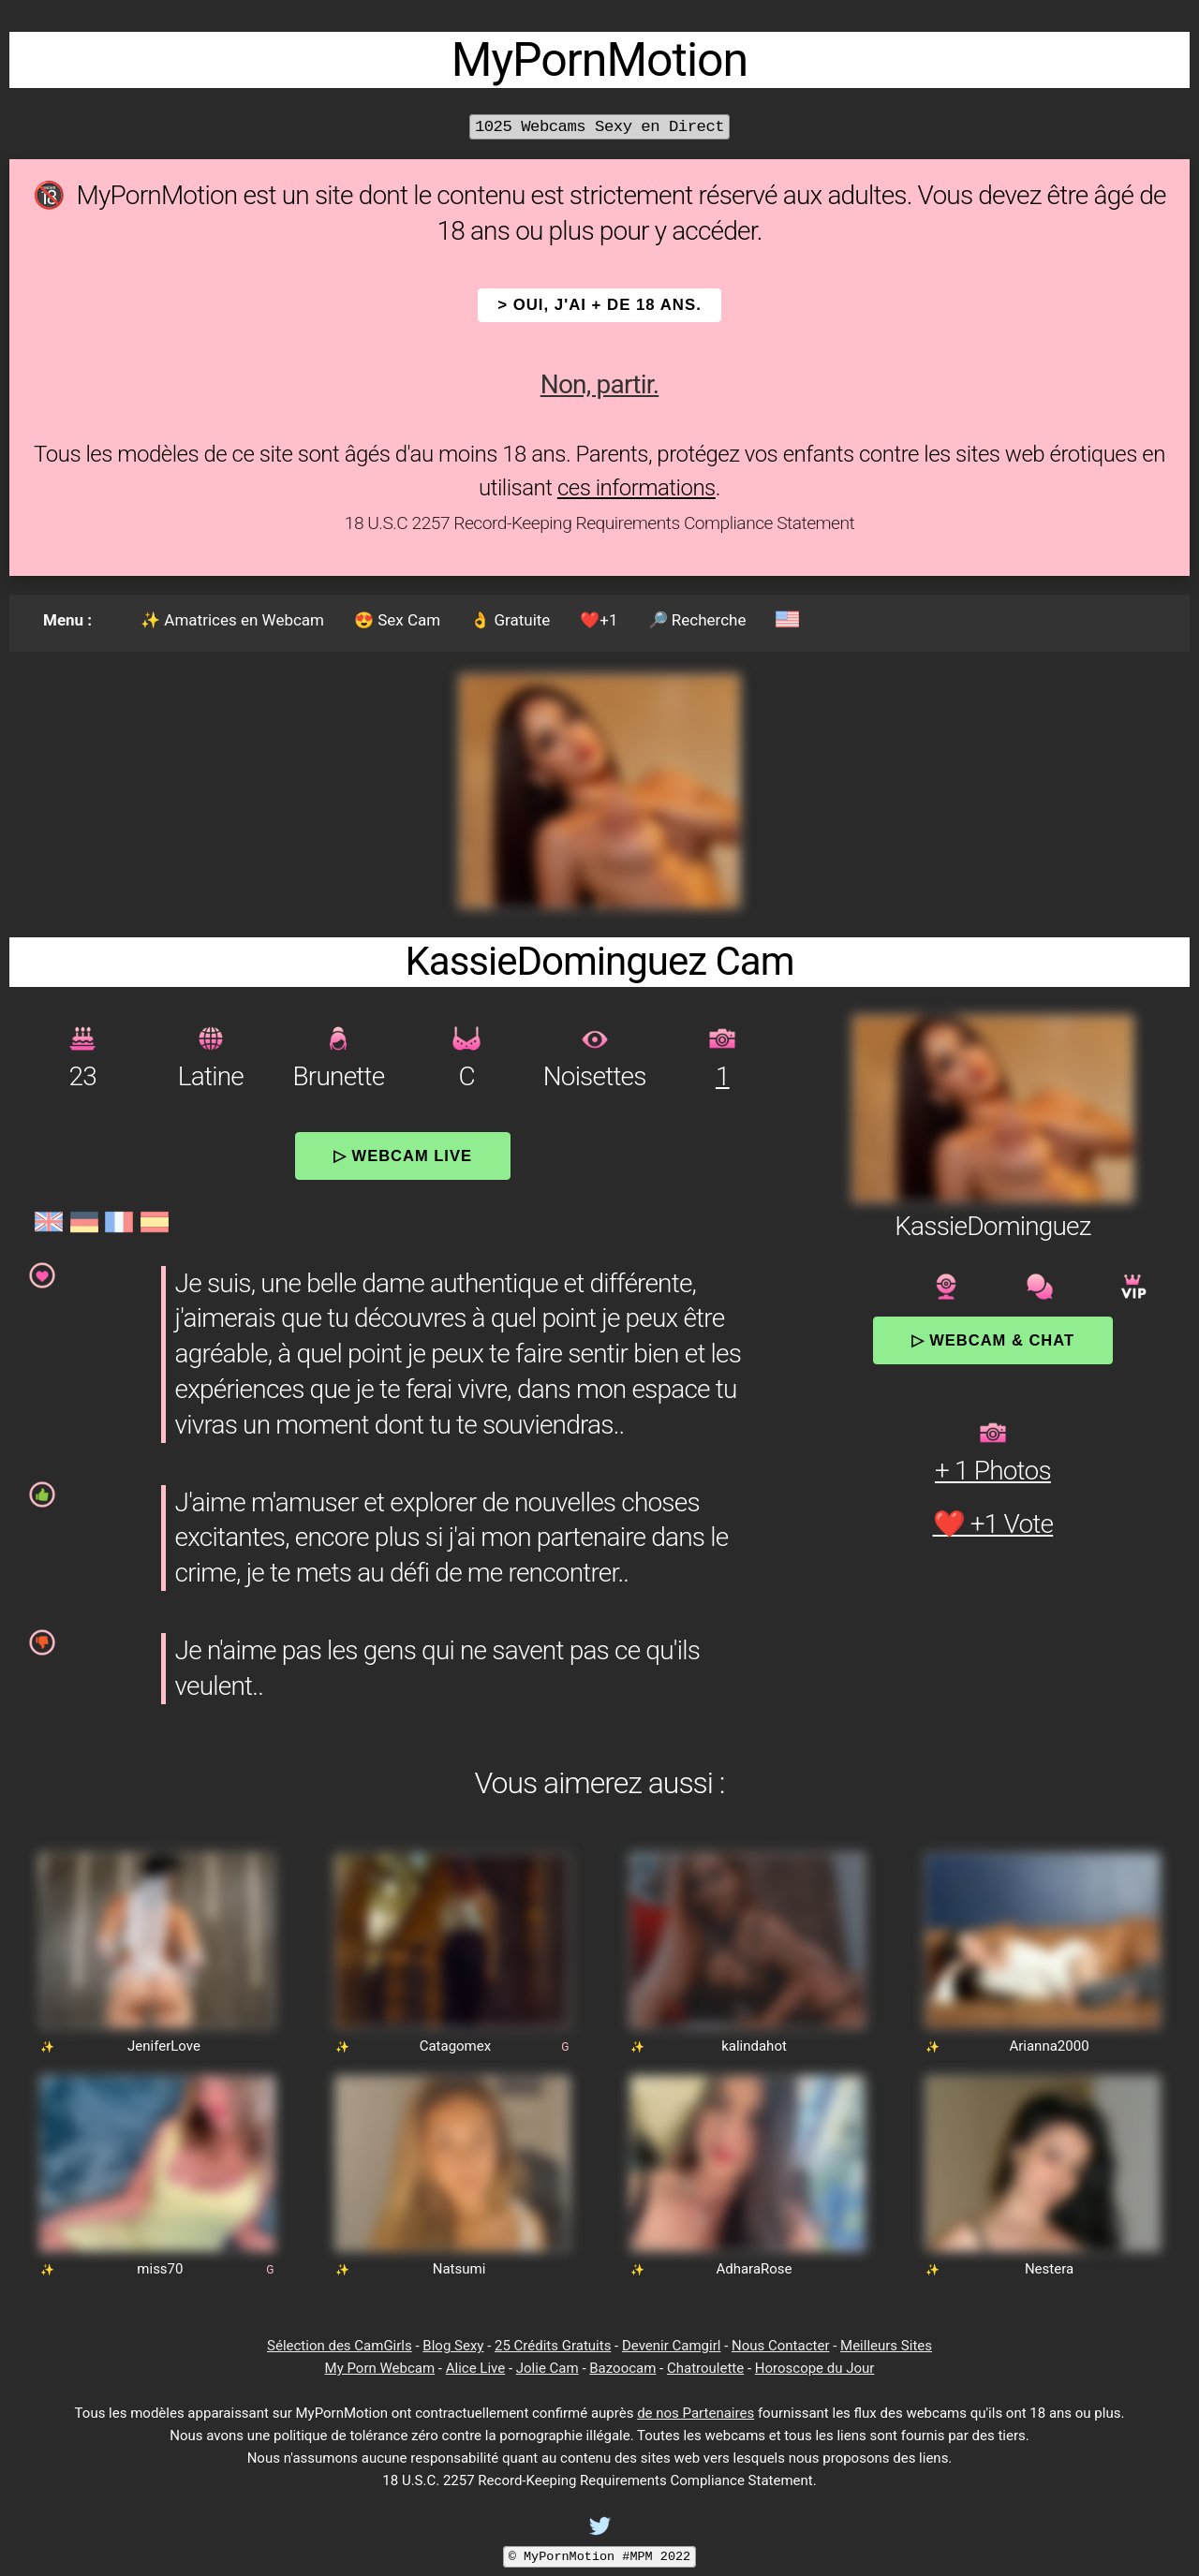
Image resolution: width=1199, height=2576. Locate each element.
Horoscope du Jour (815, 2368)
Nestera (1049, 2268)
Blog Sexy (452, 2345)
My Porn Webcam (380, 2368)
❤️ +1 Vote (993, 1524)
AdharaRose (754, 2268)
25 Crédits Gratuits (553, 2345)
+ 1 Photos (993, 1470)
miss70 (160, 2268)
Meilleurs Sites (886, 2345)
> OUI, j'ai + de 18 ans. (599, 305)
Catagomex (456, 2046)
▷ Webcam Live (402, 1155)
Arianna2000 (1048, 2046)
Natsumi (459, 2268)
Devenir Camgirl (671, 2345)
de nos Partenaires (695, 2413)
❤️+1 (598, 620)
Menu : (67, 620)
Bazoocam (622, 2368)
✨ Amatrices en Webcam (232, 620)
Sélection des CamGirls (339, 2345)
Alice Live (475, 2368)
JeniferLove (163, 2046)
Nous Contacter (780, 2345)
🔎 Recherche (697, 620)
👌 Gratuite (510, 620)
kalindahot (754, 2046)
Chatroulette (705, 2368)
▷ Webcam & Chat (992, 1340)
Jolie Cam (547, 2368)
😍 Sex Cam (397, 620)
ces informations (636, 488)
